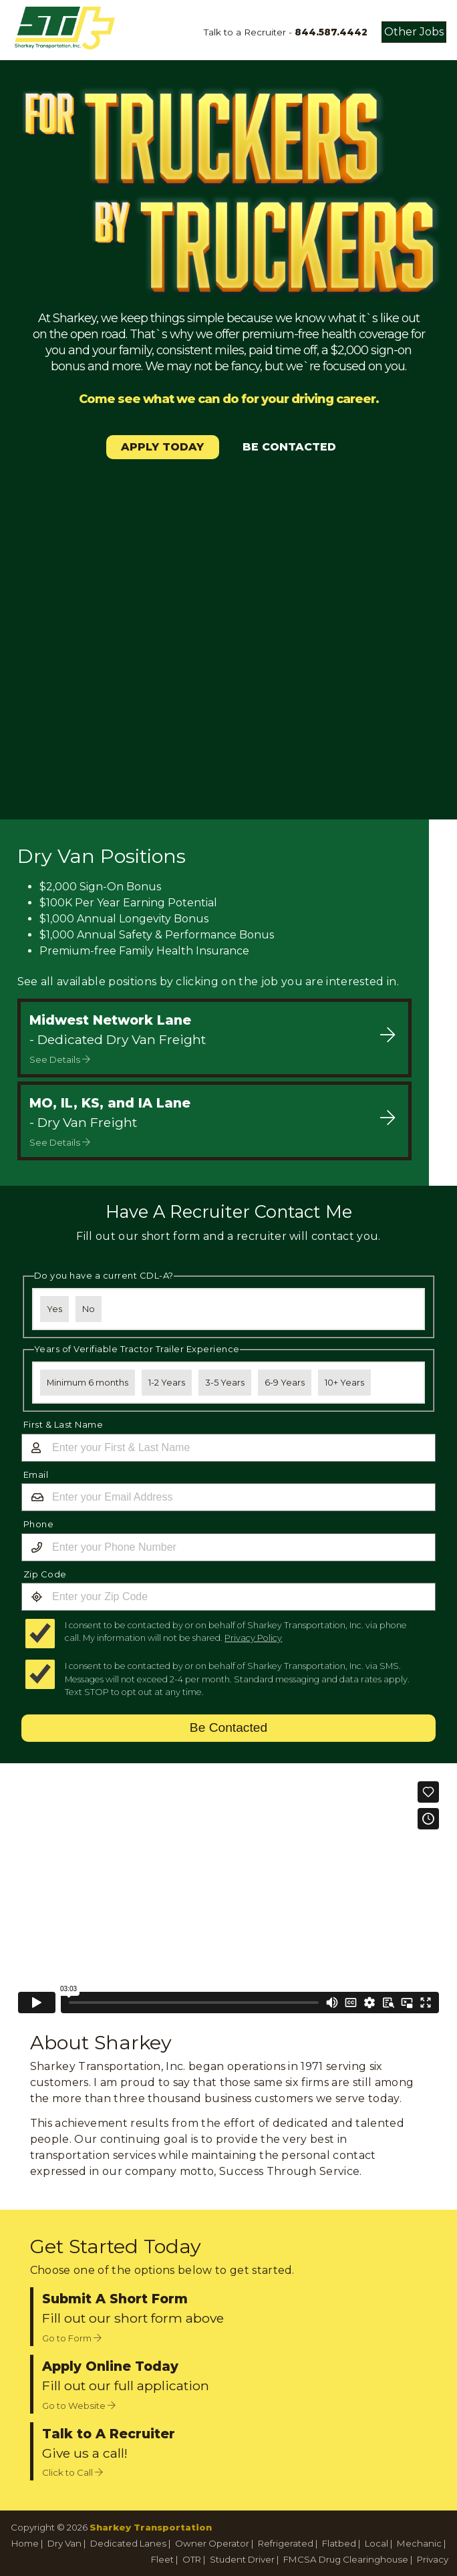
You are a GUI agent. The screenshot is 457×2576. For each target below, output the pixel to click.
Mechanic (419, 2543)
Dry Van (64, 2543)
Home (25, 2543)
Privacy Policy (253, 1638)
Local (376, 2543)
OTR (191, 2559)
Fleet (162, 2559)
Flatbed (339, 2543)
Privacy (432, 2559)
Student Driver (242, 2559)
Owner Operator (212, 2543)
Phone (38, 1524)
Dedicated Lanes (128, 2543)
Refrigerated (285, 2543)
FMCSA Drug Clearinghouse (345, 2559)
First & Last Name (63, 1424)
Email (36, 1474)
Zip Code (45, 1574)
